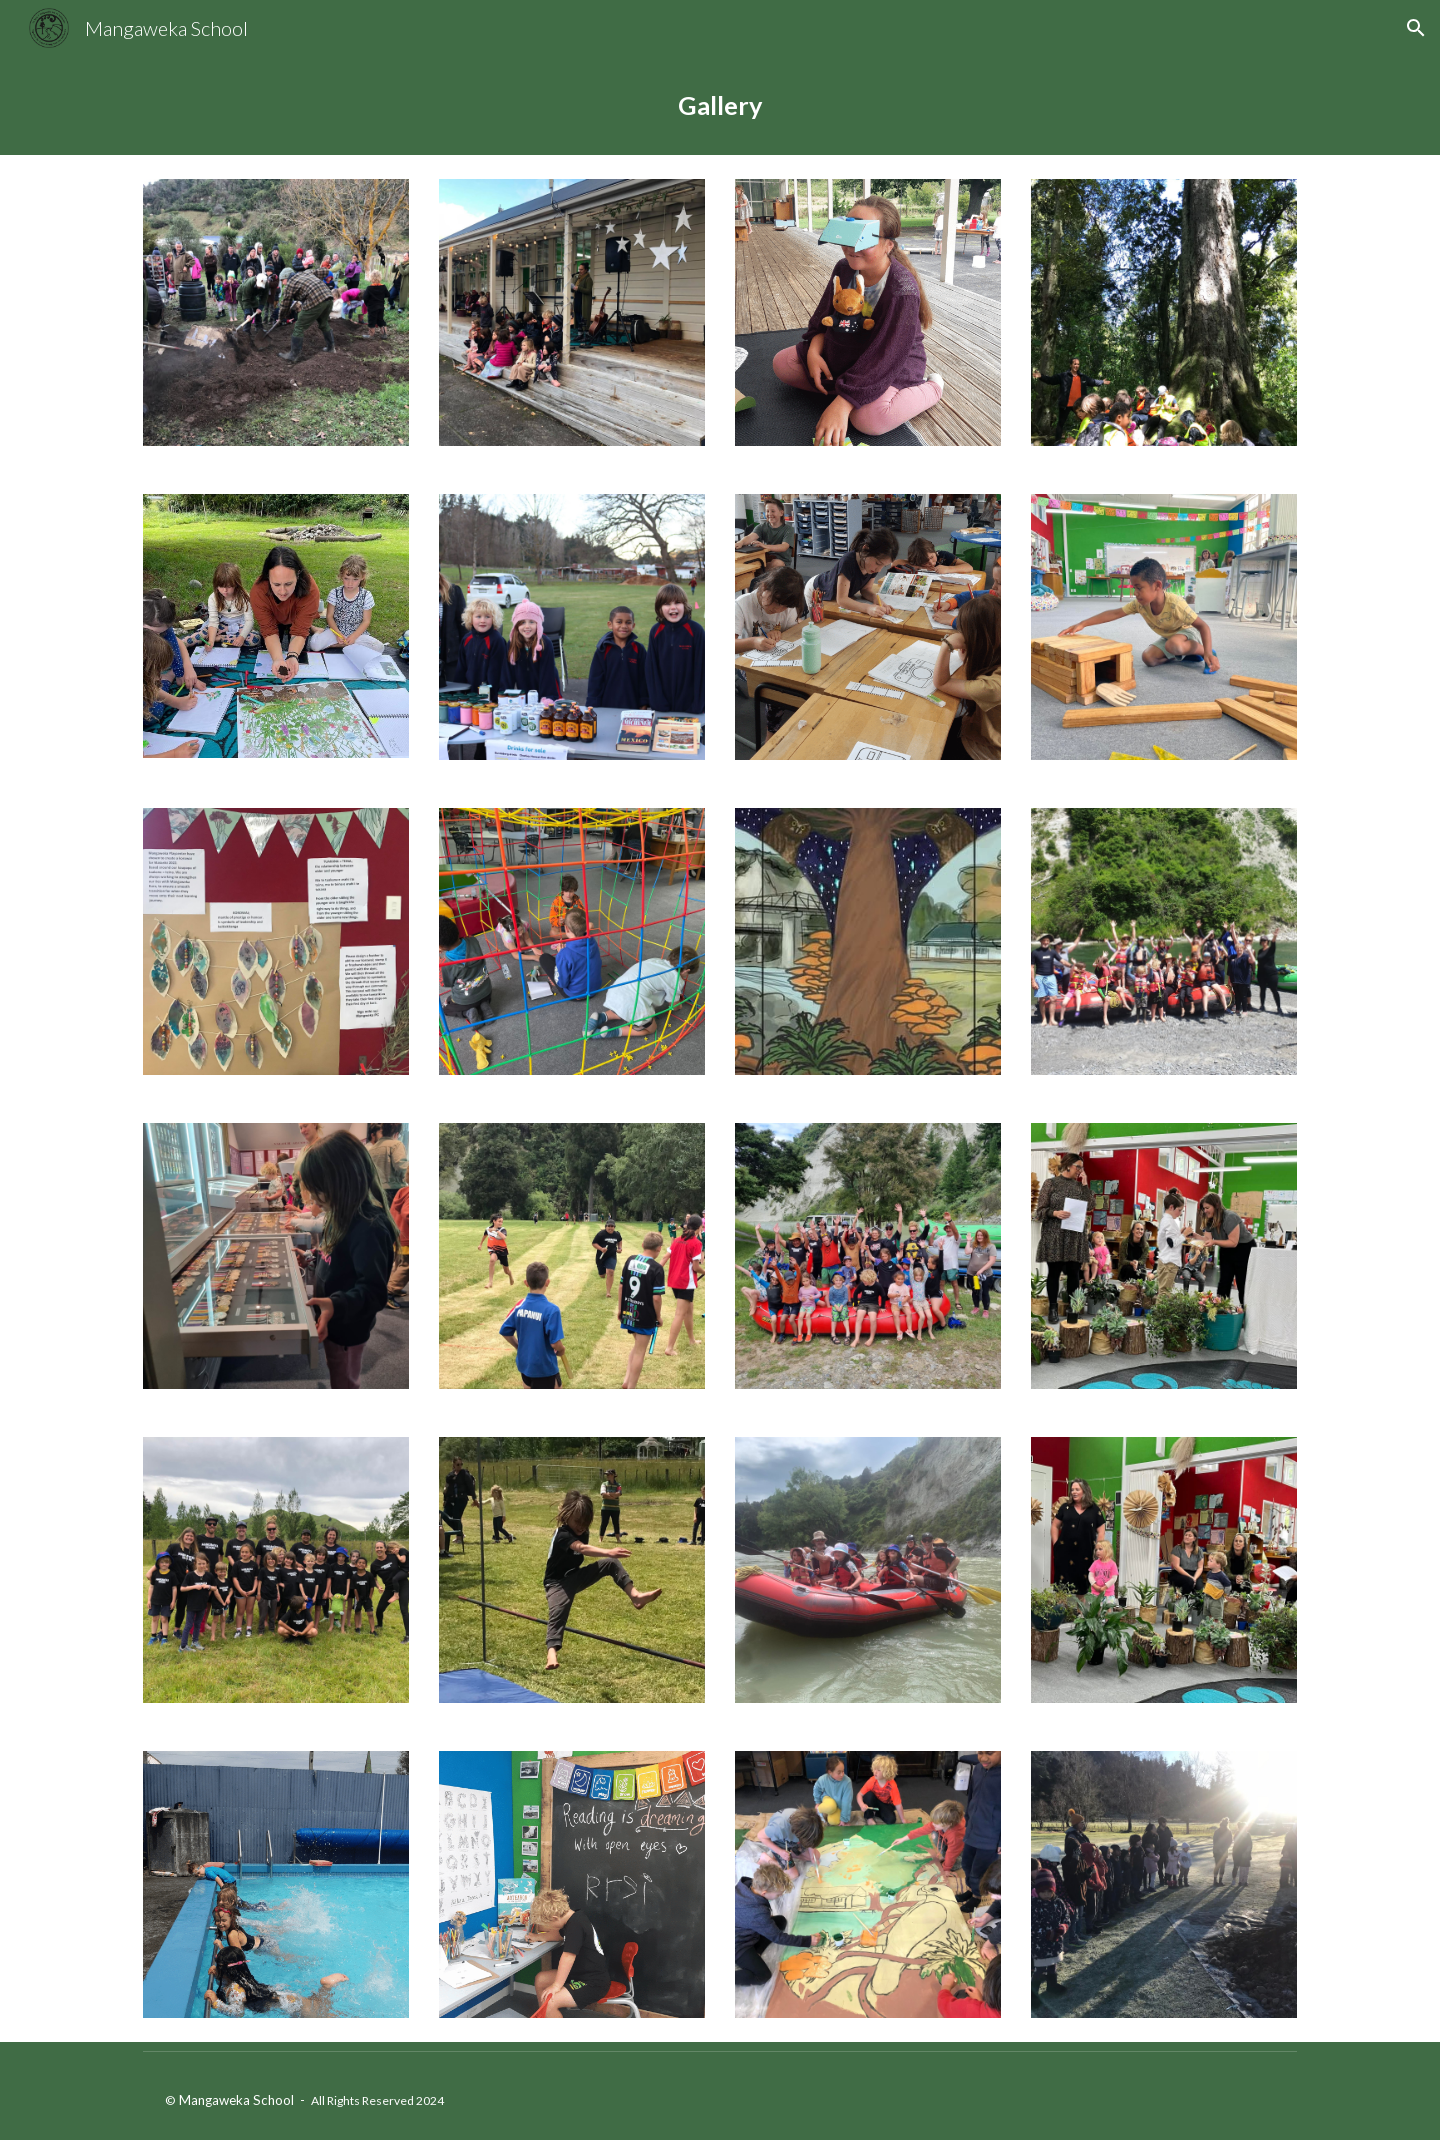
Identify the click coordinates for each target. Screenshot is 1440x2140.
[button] (1416, 28)
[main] (720, 105)
